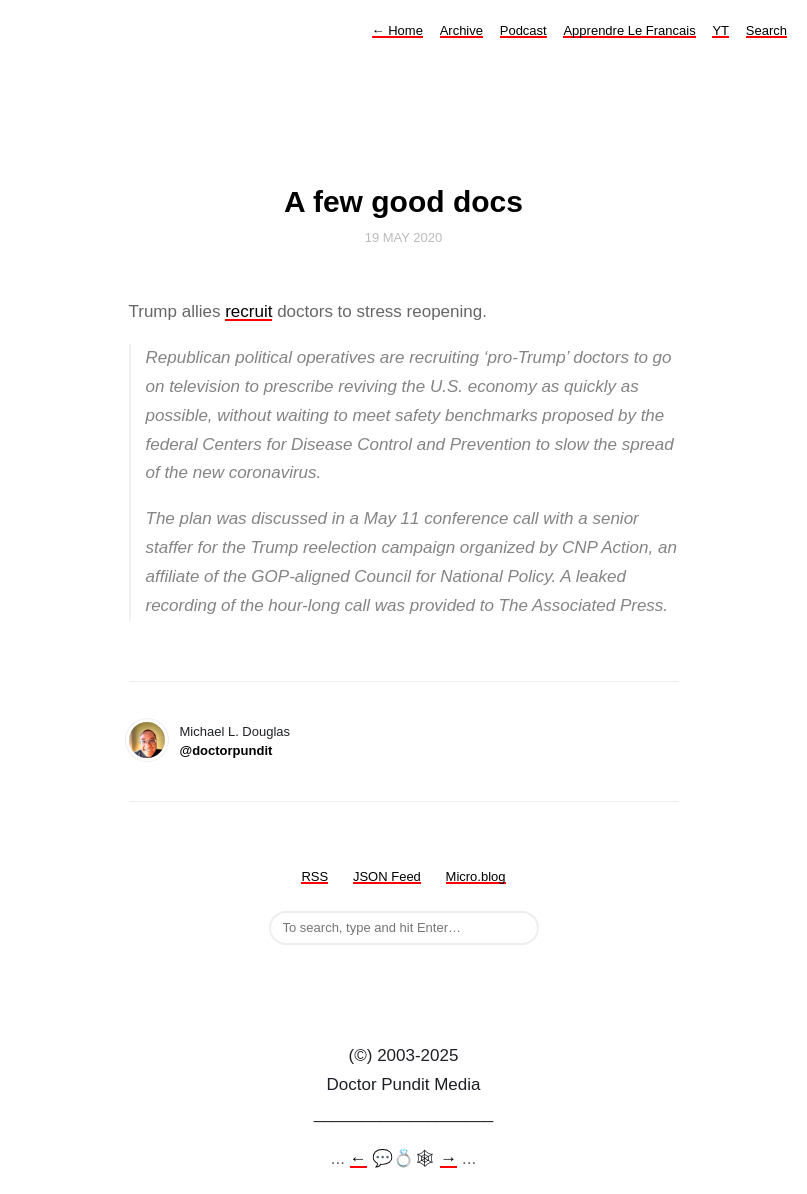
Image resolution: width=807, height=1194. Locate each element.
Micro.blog (476, 876)
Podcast (523, 30)
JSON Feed (387, 876)
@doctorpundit (226, 750)
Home (397, 30)
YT (720, 30)
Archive (461, 30)
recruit (248, 311)
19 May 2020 (404, 237)
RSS (314, 876)
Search (766, 30)
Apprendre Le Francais (629, 30)
